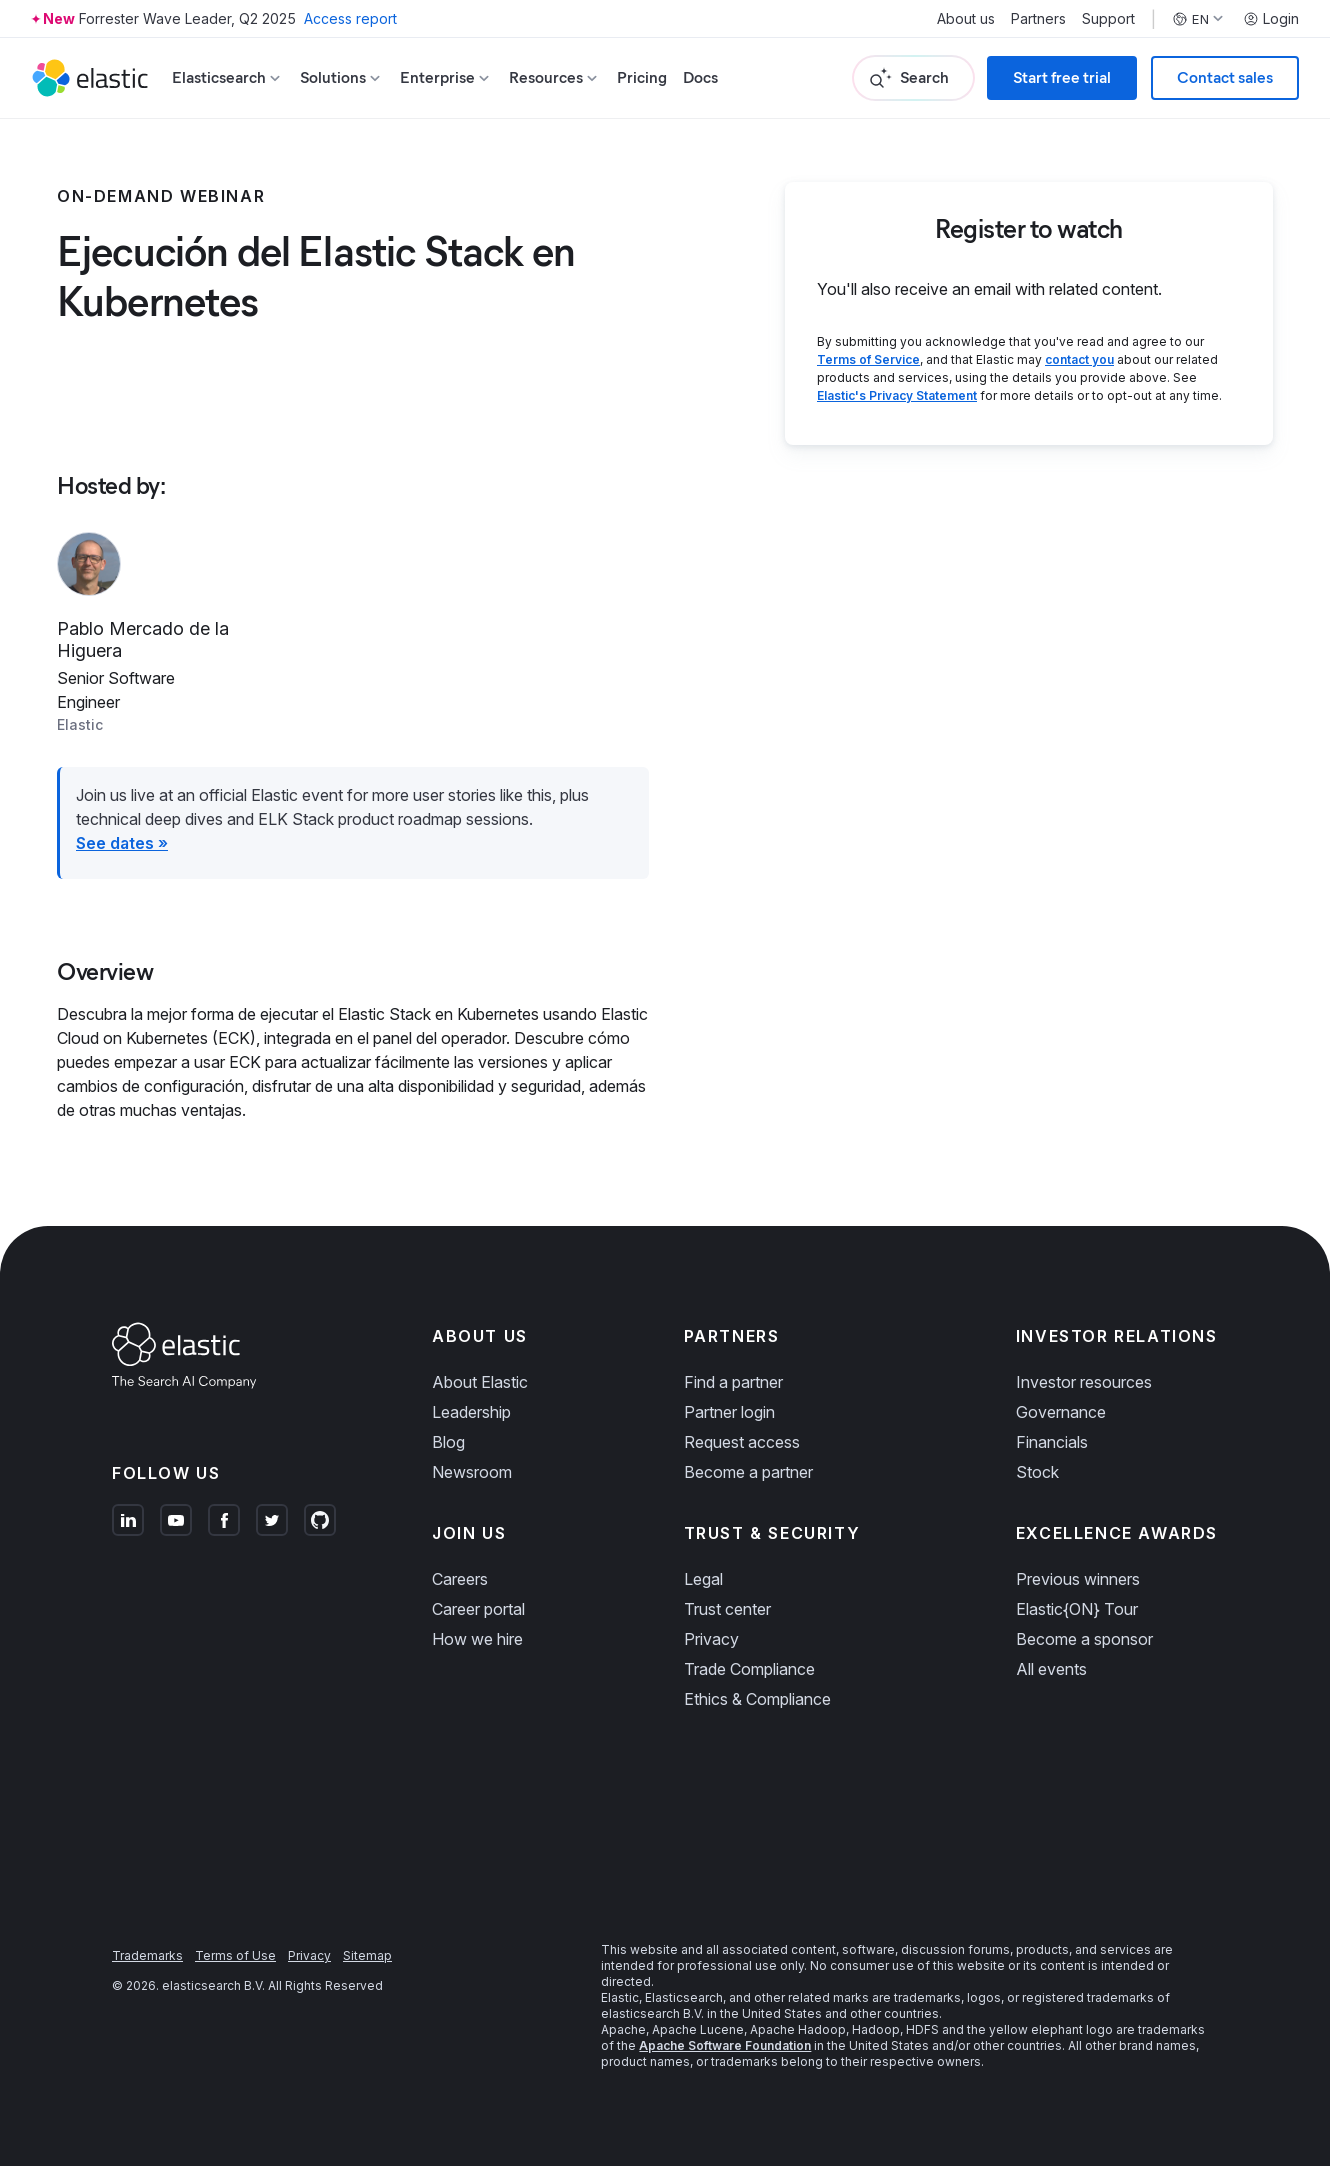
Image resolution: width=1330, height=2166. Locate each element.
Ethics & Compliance (757, 1699)
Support (1108, 19)
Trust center (727, 1609)
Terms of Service (868, 359)
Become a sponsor (1084, 1639)
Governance (1061, 1412)
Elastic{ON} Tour (1077, 1609)
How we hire (477, 1639)
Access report (350, 18)
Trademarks (147, 1955)
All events (1051, 1669)
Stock (1037, 1472)
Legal (703, 1579)
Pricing (642, 77)
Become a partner (748, 1472)
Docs (700, 77)
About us (966, 19)
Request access (742, 1442)
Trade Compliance (749, 1669)
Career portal (478, 1609)
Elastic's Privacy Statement (897, 395)
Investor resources (1084, 1382)
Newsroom (472, 1472)
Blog (448, 1442)
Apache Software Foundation (725, 2045)
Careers (460, 1579)
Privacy (711, 1639)
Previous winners (1078, 1579)
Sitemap (367, 1955)
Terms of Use (235, 1955)
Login (1271, 19)
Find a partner (733, 1382)
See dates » (122, 843)
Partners (1038, 19)
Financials (1052, 1442)
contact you (1079, 359)
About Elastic (480, 1382)
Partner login (729, 1412)
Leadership (471, 1412)
